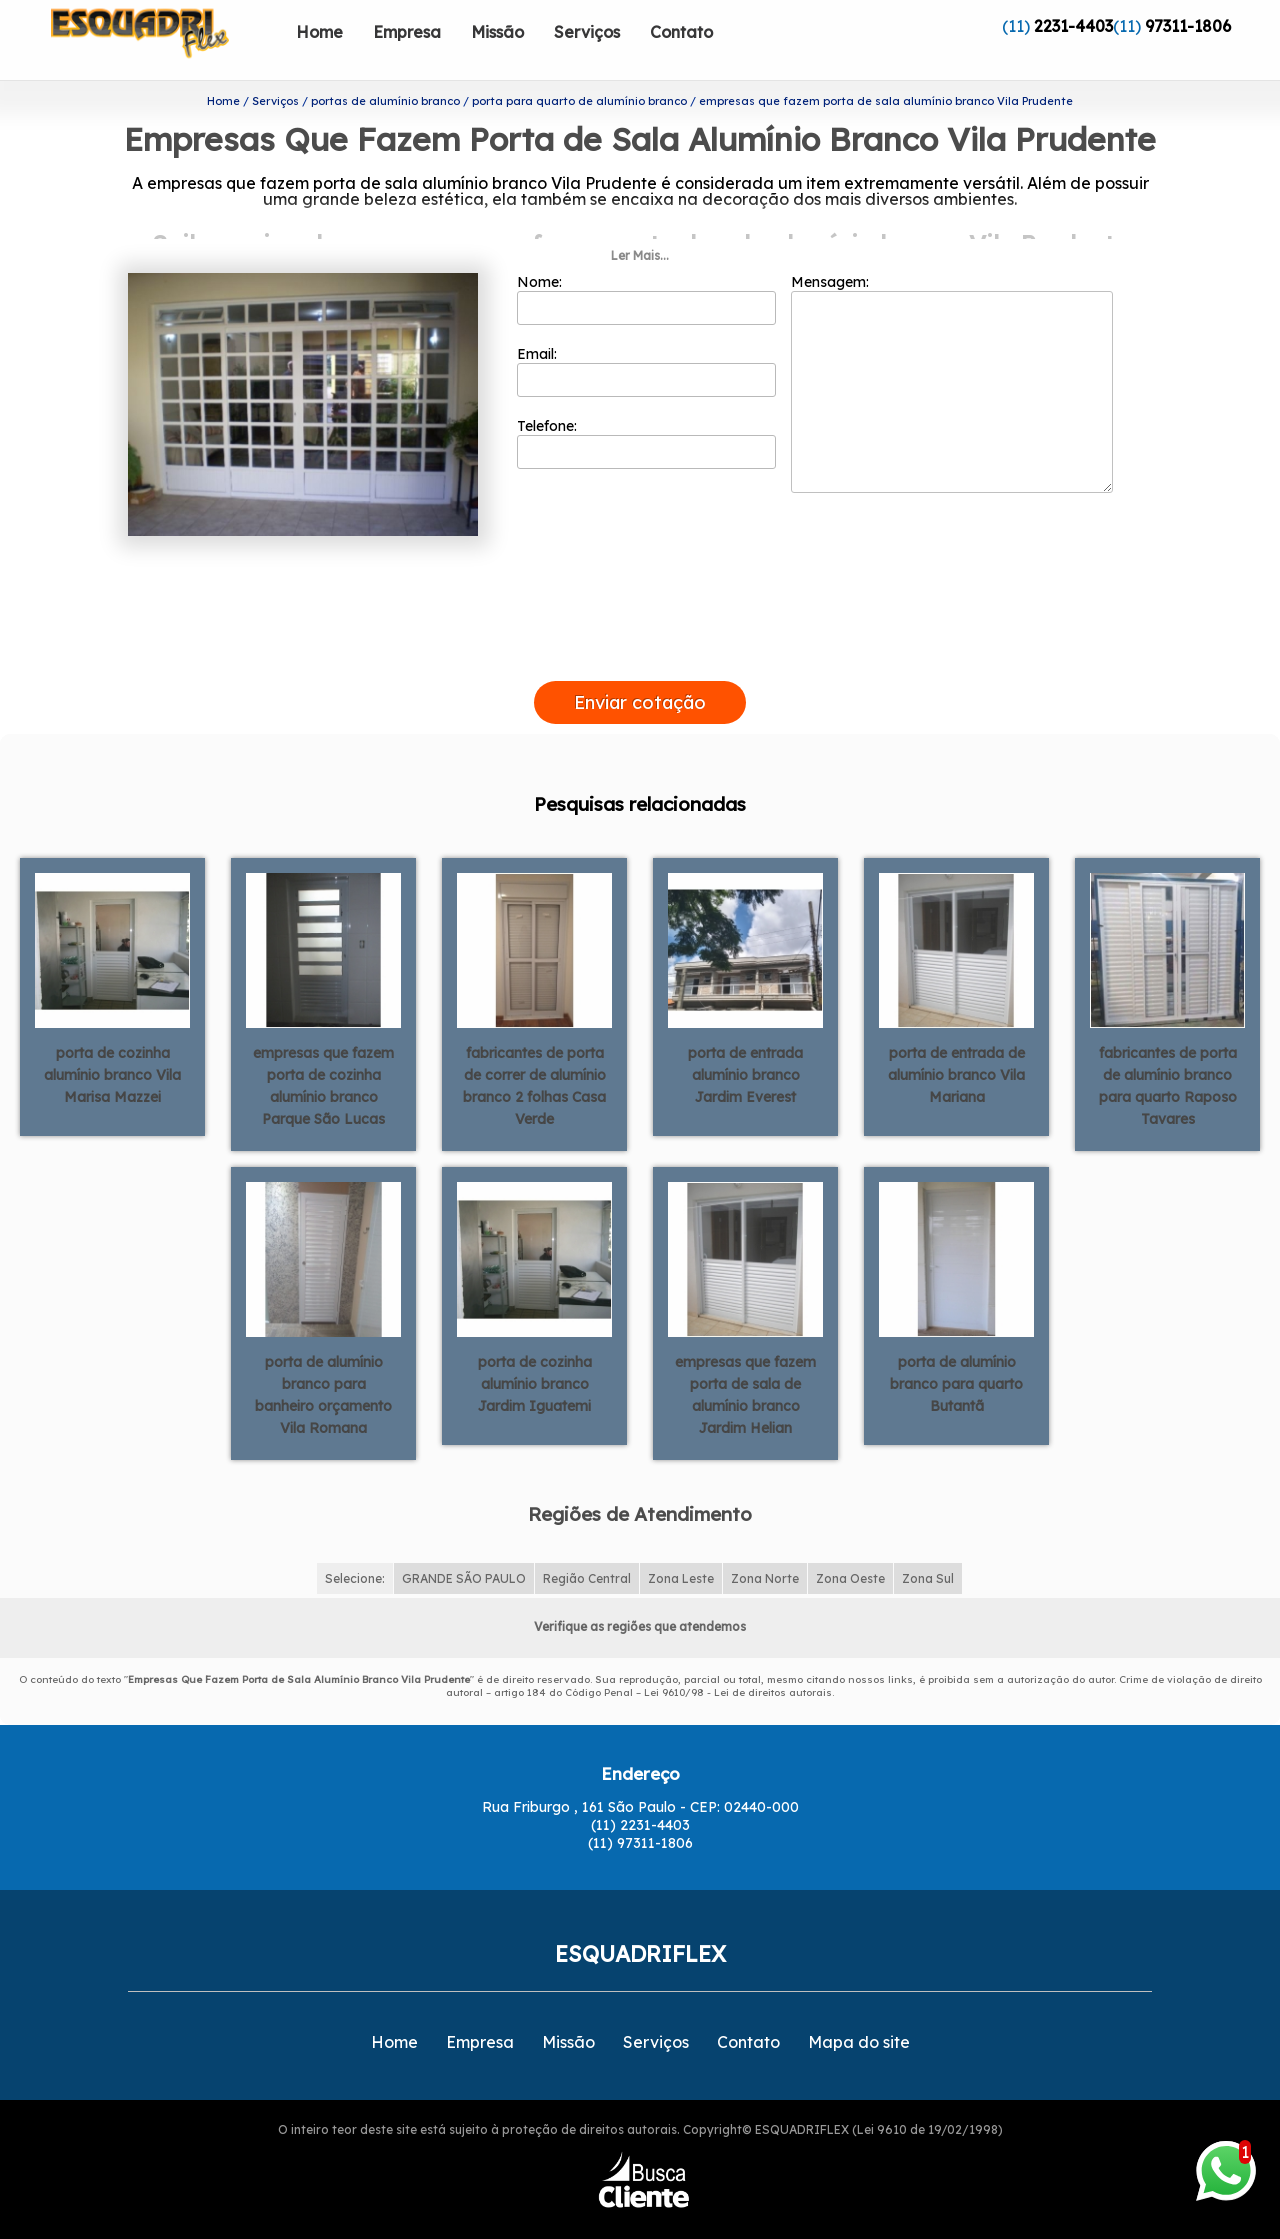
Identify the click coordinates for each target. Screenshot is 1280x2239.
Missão (497, 32)
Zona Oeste (850, 1546)
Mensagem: (952, 351)
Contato (681, 32)
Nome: (646, 267)
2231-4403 (1073, 26)
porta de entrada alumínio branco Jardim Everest (745, 1042)
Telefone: (646, 411)
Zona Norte (765, 1546)
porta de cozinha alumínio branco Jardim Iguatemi (535, 1351)
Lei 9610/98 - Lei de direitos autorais (738, 1660)
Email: (646, 339)
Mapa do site (859, 2010)
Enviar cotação (640, 670)
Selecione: (355, 1546)
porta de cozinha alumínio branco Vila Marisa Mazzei (112, 1042)
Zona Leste (681, 1546)
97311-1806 (1188, 26)
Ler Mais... (640, 223)
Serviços (587, 32)
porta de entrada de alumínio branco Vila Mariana (956, 1042)
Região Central (587, 1546)
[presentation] (640, 626)
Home (319, 32)
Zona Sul (928, 1546)
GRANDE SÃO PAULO (464, 1546)
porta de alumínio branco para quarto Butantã (956, 1351)
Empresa (407, 32)
